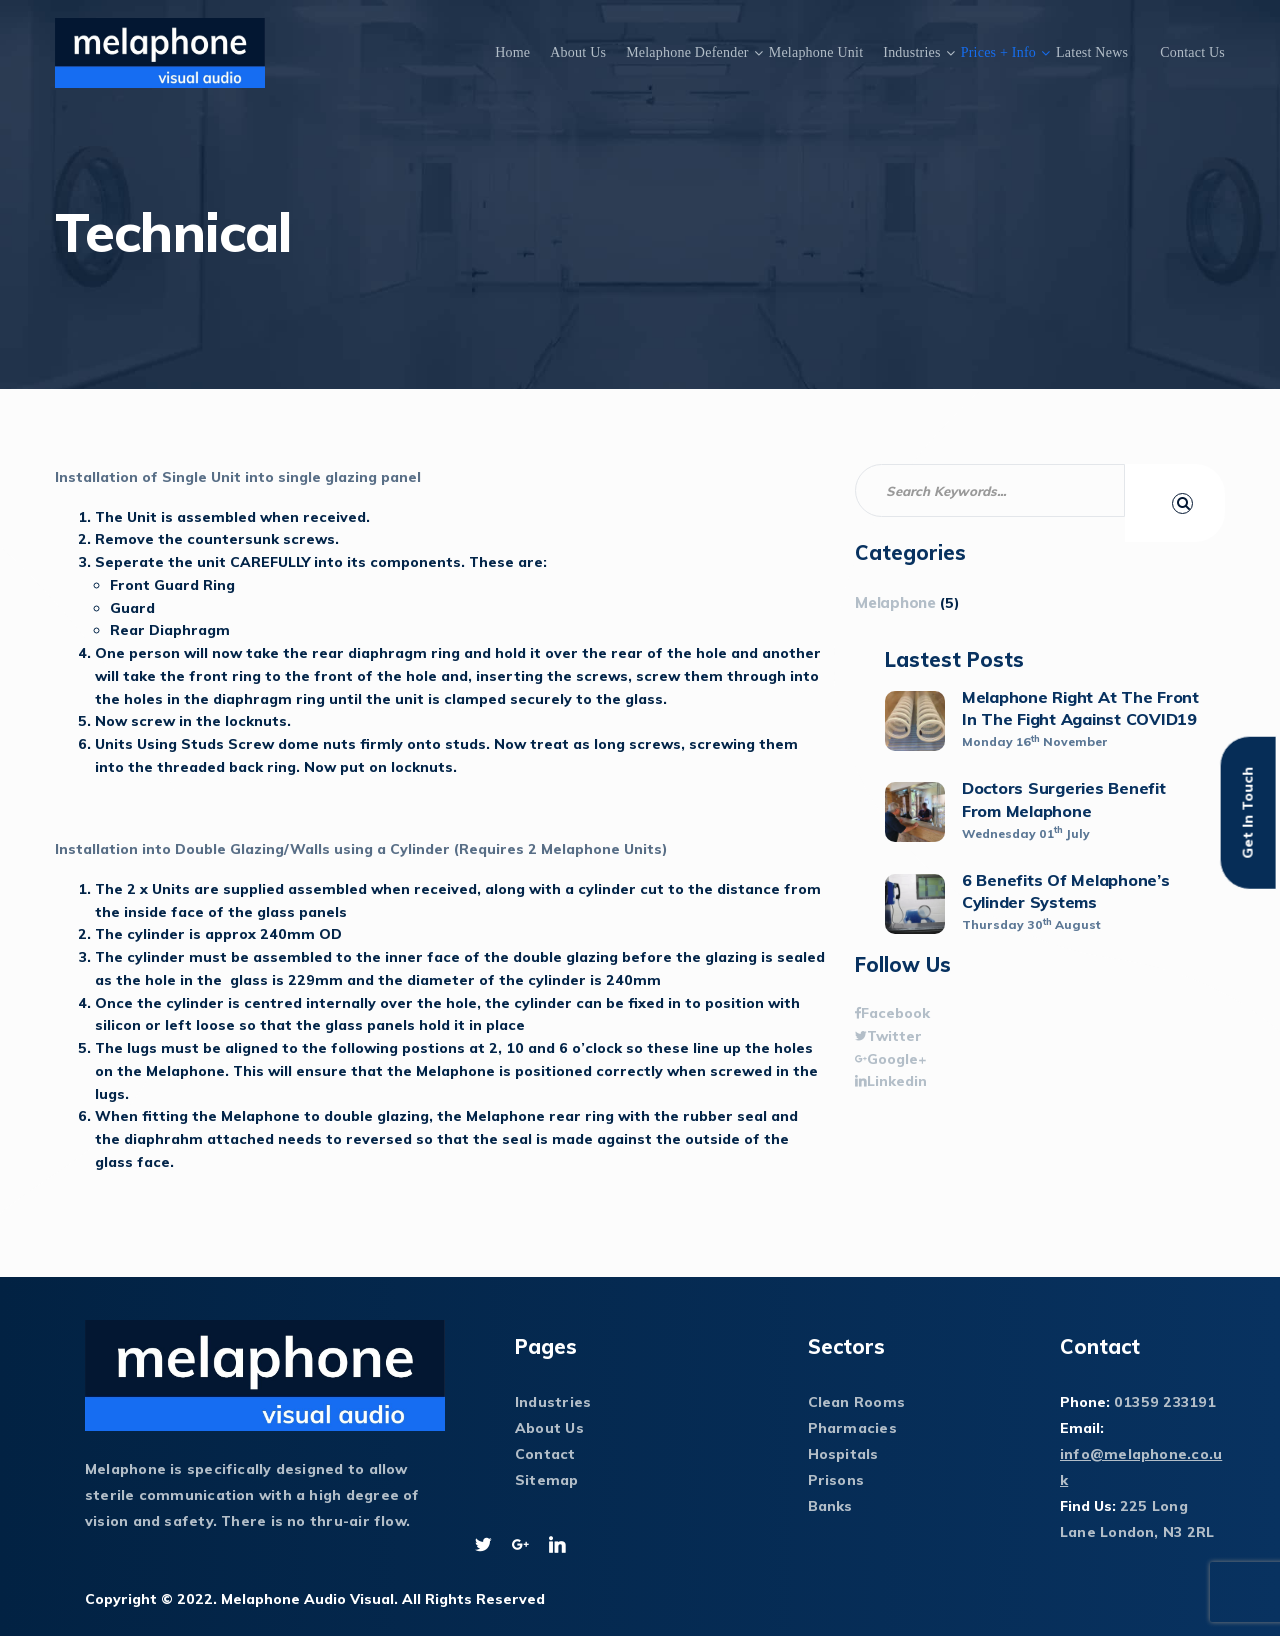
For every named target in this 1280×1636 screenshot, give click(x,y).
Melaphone (895, 602)
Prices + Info (998, 52)
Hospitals (843, 1454)
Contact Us (1192, 52)
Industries (911, 52)
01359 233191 (1165, 1402)
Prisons (836, 1480)
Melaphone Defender (687, 52)
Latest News (1092, 52)
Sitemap (547, 1480)
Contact (545, 1454)
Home (512, 52)
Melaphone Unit (816, 52)
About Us (578, 52)
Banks (830, 1506)
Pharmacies (852, 1428)
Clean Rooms (856, 1402)
